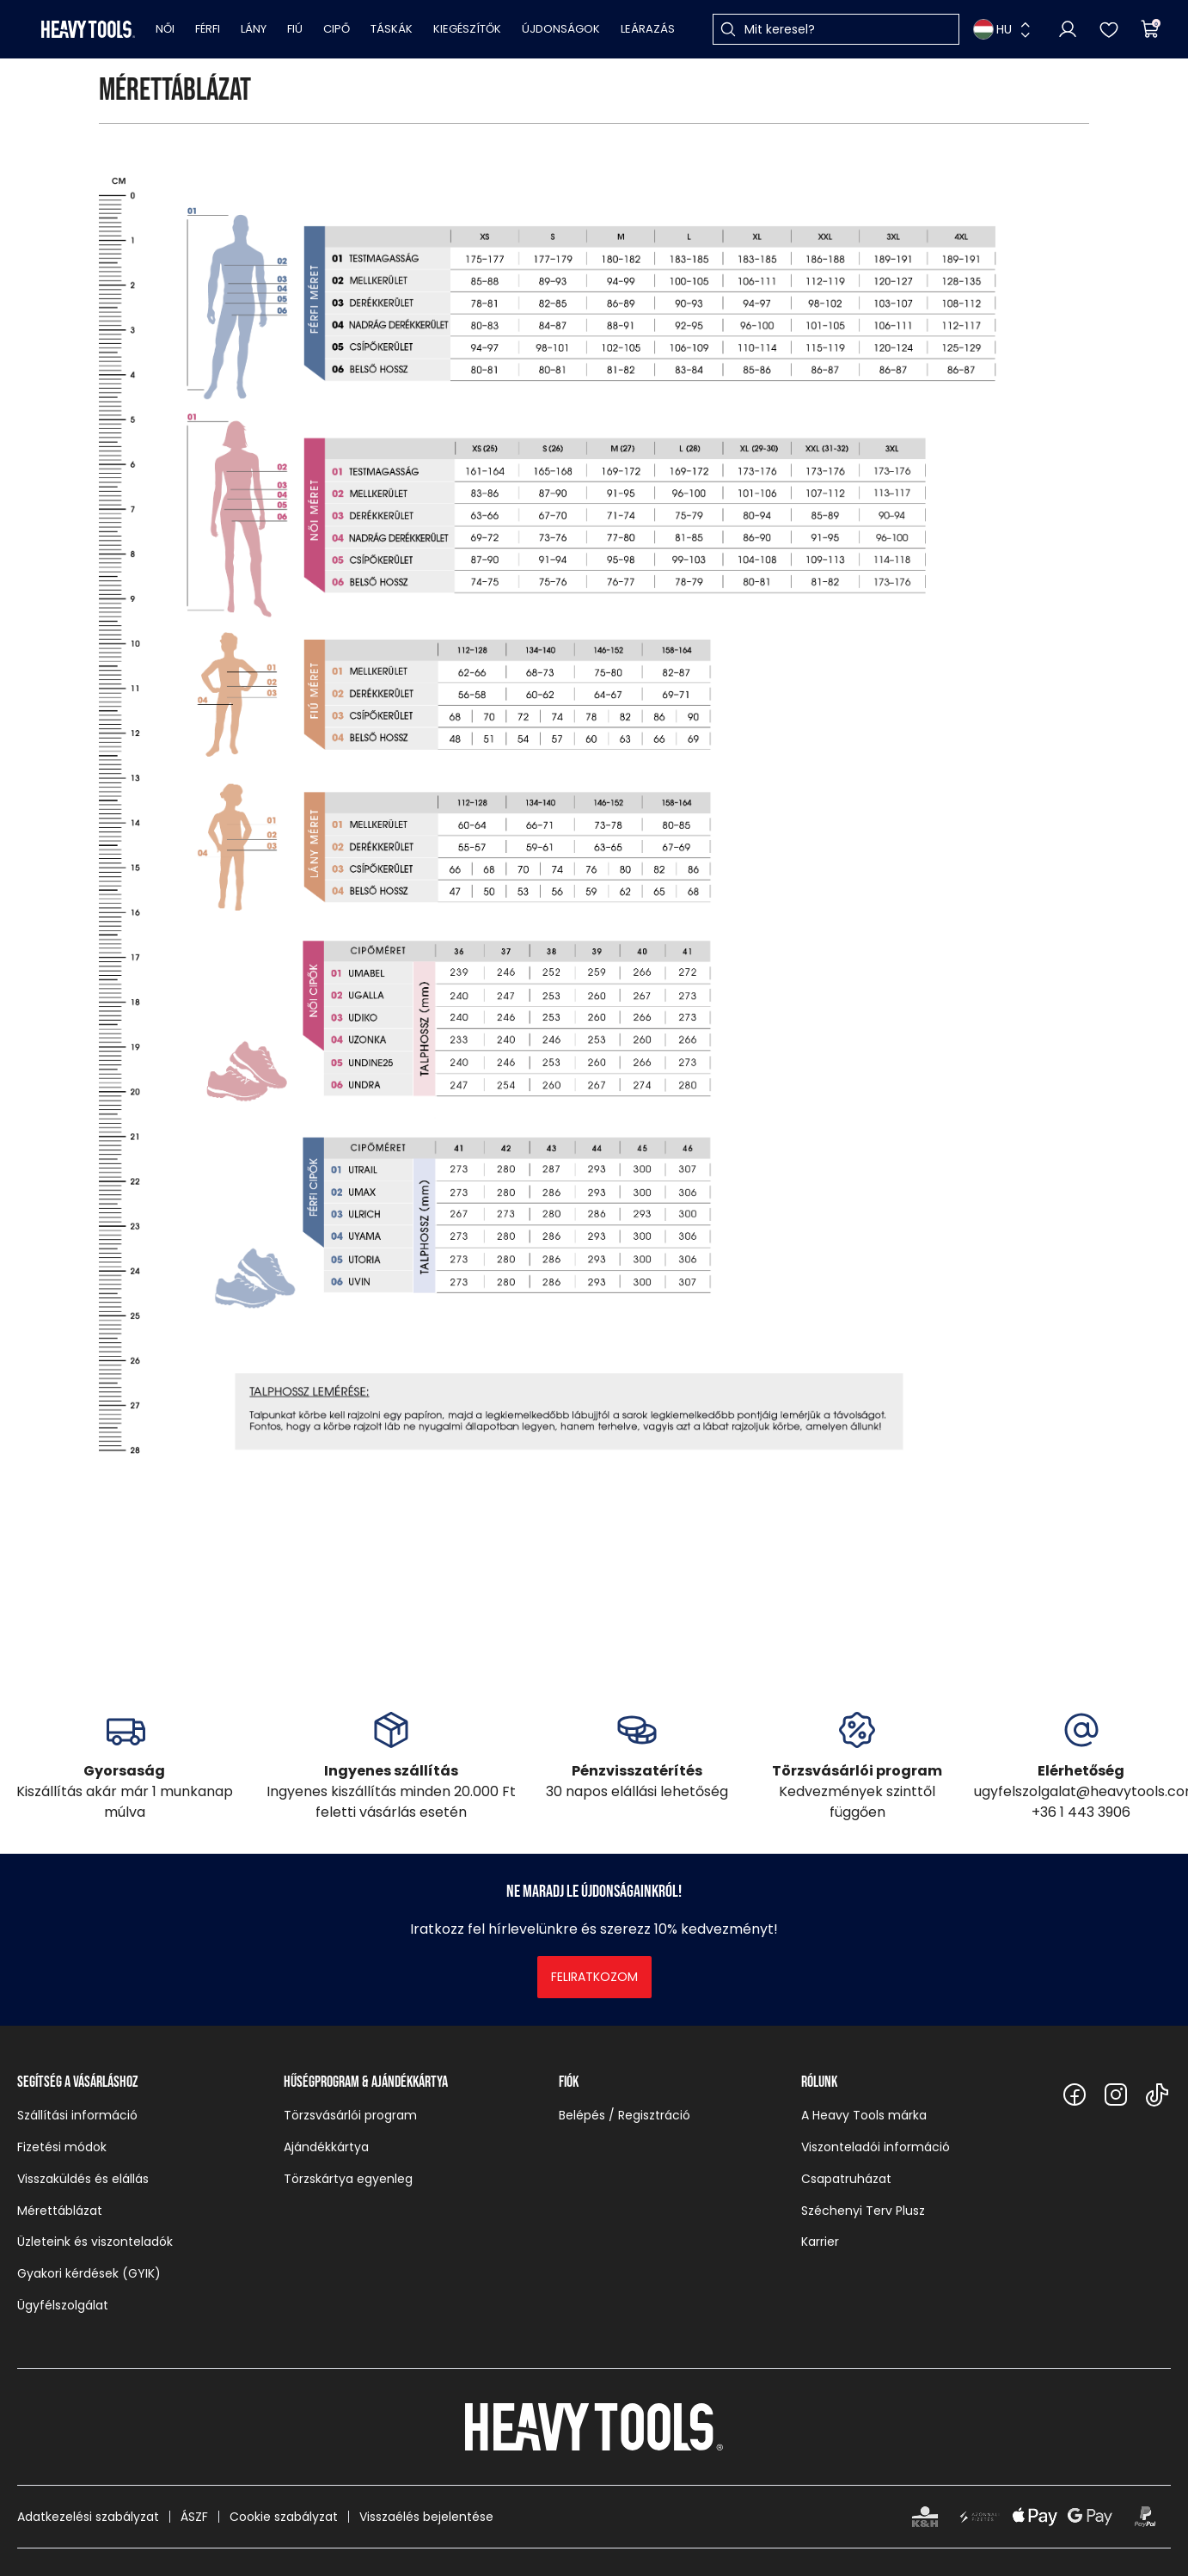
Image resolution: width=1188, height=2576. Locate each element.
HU (992, 29)
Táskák (391, 29)
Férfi (207, 29)
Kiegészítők (467, 29)
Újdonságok (561, 29)
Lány (253, 29)
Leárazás (648, 29)
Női (165, 29)
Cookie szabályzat (284, 2517)
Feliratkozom (594, 1976)
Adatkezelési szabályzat (88, 2517)
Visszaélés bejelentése (426, 2517)
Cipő (336, 29)
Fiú (295, 29)
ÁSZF (194, 2517)
